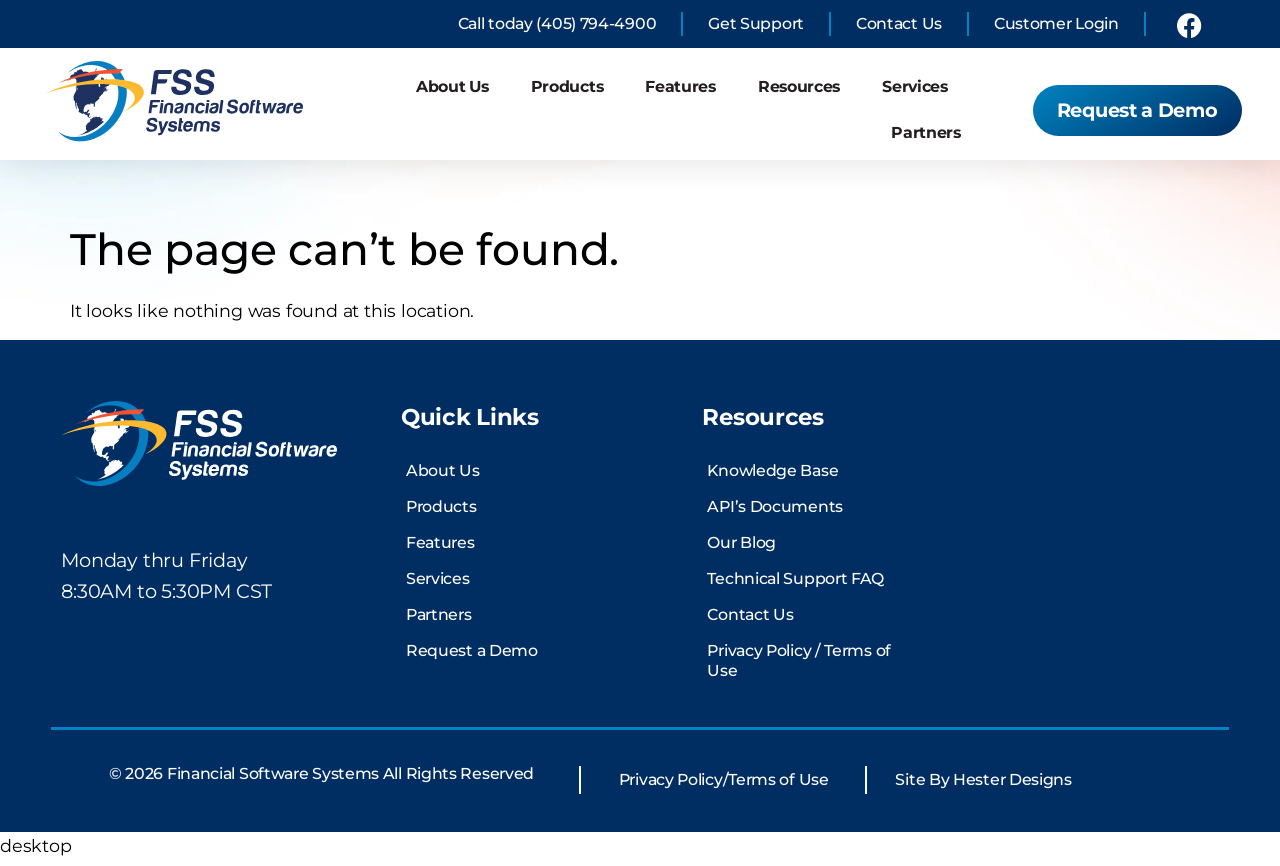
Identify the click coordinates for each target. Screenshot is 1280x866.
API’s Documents (775, 512)
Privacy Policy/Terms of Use (724, 786)
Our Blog (741, 548)
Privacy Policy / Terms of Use (799, 666)
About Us (452, 86)
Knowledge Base (772, 476)
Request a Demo (472, 656)
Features (680, 86)
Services (915, 86)
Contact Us (750, 620)
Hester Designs (1012, 786)
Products (567, 86)
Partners (926, 132)
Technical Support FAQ (795, 584)
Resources (799, 86)
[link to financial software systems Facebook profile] (1189, 24)
